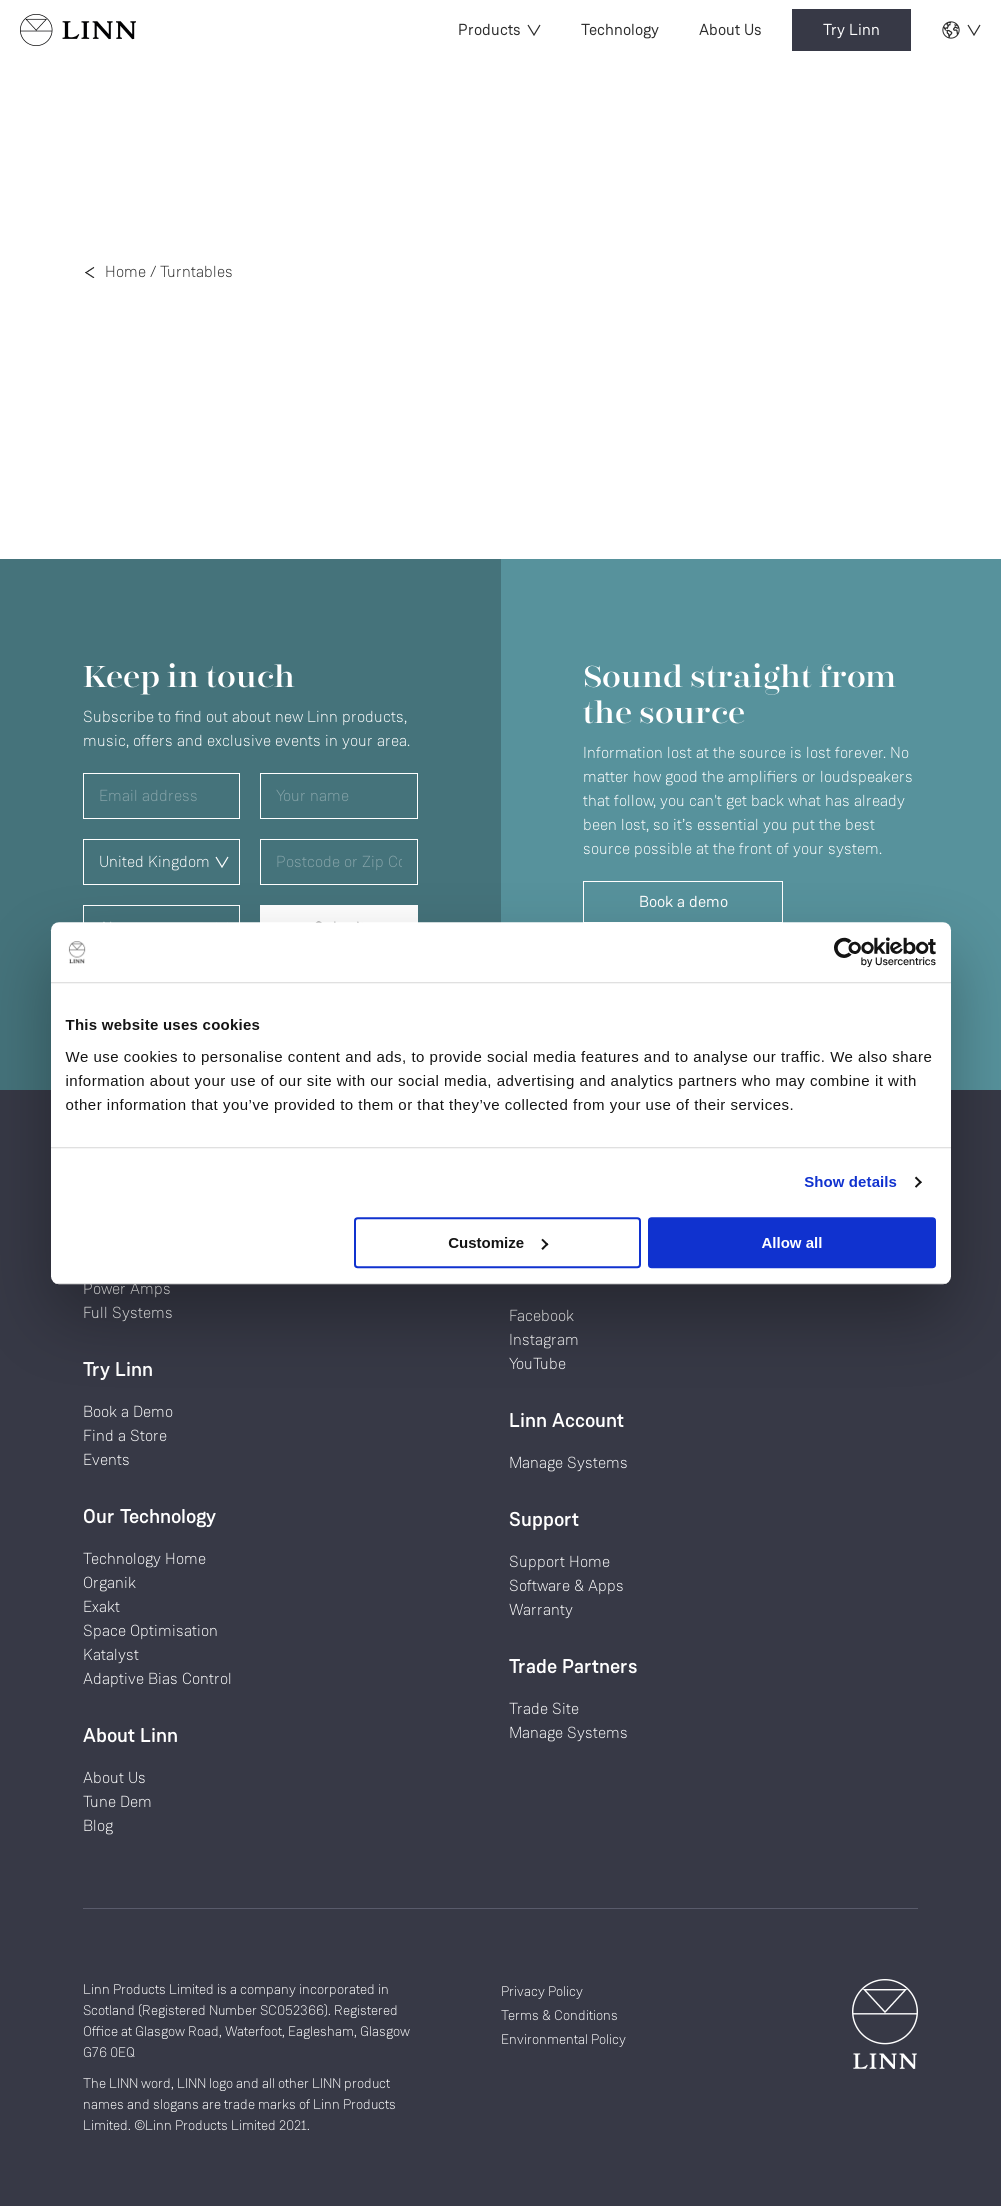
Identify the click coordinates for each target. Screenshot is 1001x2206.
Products (499, 29)
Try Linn (851, 29)
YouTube (537, 1363)
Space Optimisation (150, 1630)
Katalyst (111, 1654)
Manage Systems (568, 1462)
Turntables (196, 271)
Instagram (544, 1339)
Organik (109, 1582)
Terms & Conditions (559, 2015)
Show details (850, 1181)
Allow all (792, 1242)
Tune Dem (117, 1801)
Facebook (541, 1315)
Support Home (559, 1561)
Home (125, 271)
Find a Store (125, 1435)
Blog (98, 1825)
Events (106, 1459)
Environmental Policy (563, 2039)
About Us (730, 29)
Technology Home (144, 1558)
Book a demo (683, 901)
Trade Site (544, 1708)
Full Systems (128, 1312)
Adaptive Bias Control (157, 1678)
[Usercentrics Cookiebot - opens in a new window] (848, 952)
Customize (498, 1242)
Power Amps (127, 1288)
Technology (620, 29)
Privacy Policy (542, 1991)
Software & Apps (566, 1585)
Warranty (541, 1609)
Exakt (101, 1606)
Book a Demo (128, 1411)
